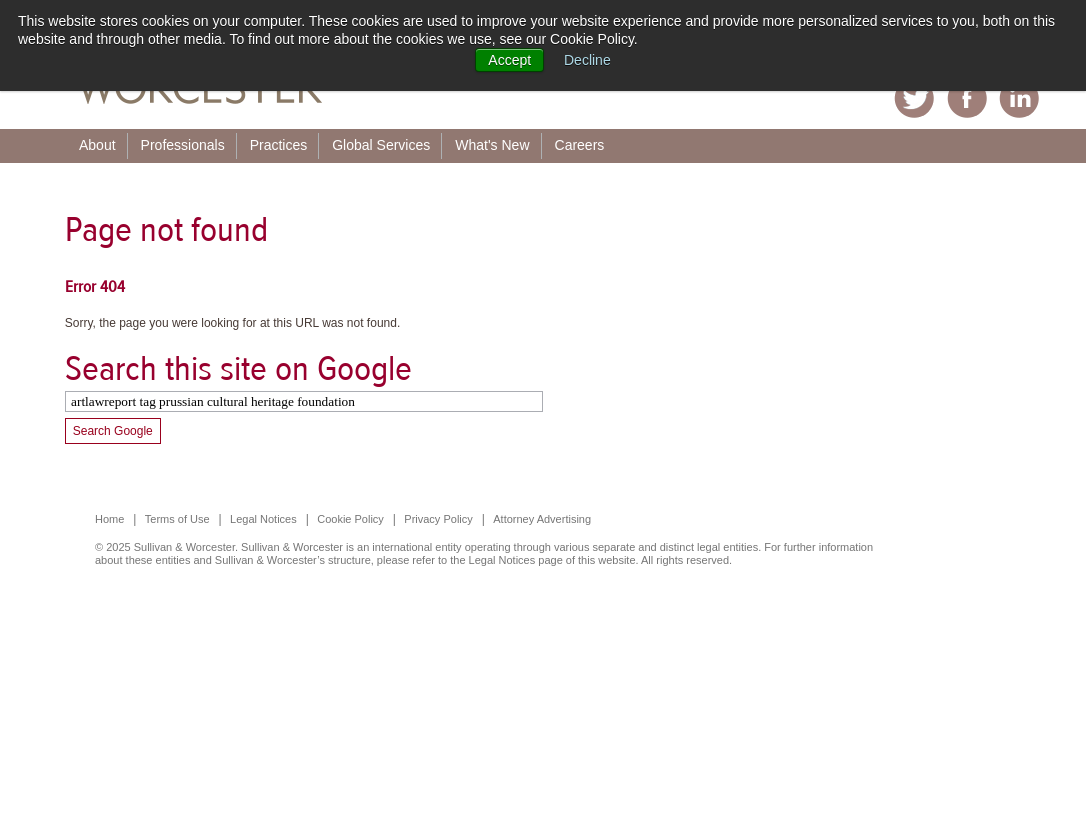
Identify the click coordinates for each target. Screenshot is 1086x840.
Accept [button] (509, 60)
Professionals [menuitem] (183, 145)
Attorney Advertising (542, 519)
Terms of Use (177, 519)
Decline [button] (587, 60)
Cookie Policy (350, 519)
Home (109, 519)
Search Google (113, 431)
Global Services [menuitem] (381, 145)
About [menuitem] (97, 145)
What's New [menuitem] (492, 145)
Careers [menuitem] (580, 145)
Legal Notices (263, 519)
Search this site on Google (238, 368)
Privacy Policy (438, 519)
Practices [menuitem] (279, 145)
